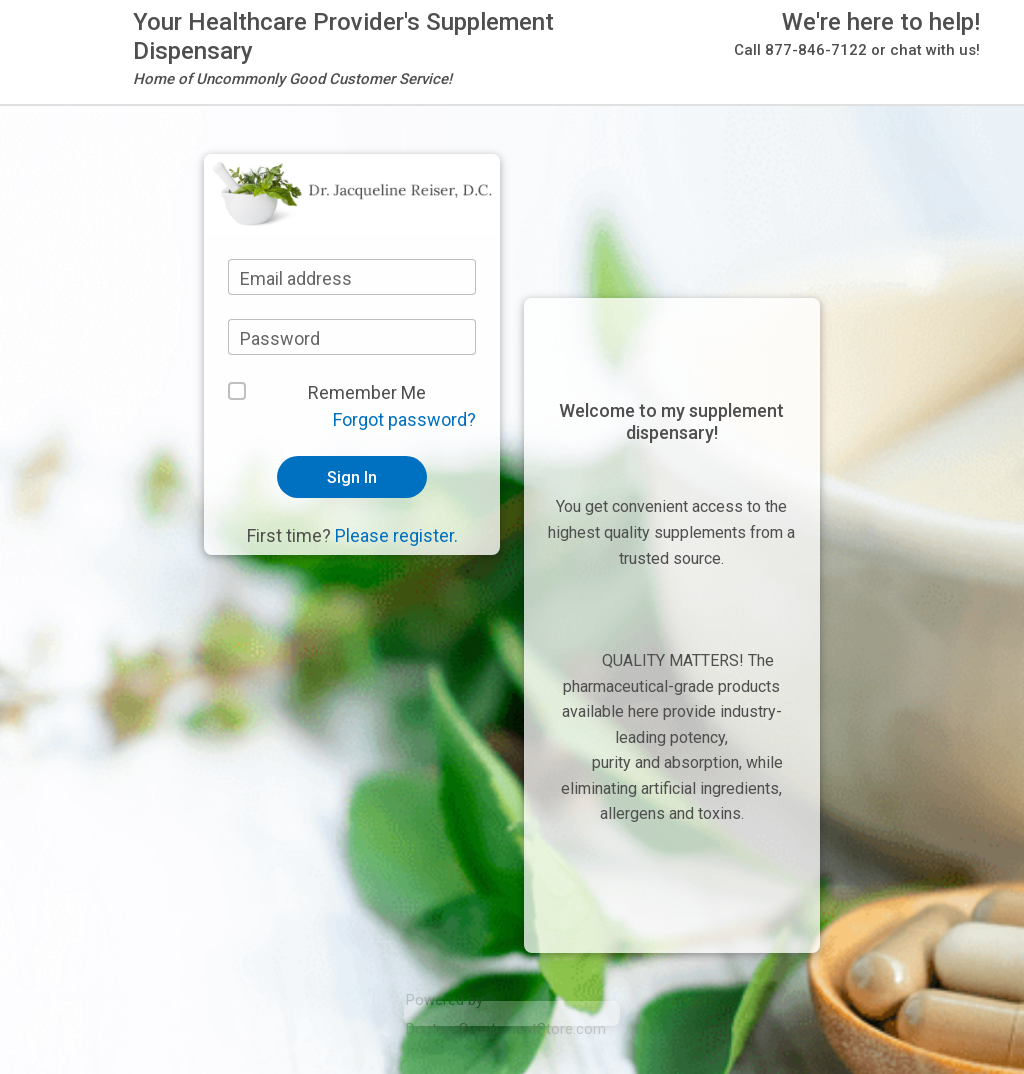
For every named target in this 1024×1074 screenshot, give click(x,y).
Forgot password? (404, 419)
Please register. (396, 535)
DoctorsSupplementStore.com (506, 1029)
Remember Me (367, 392)
